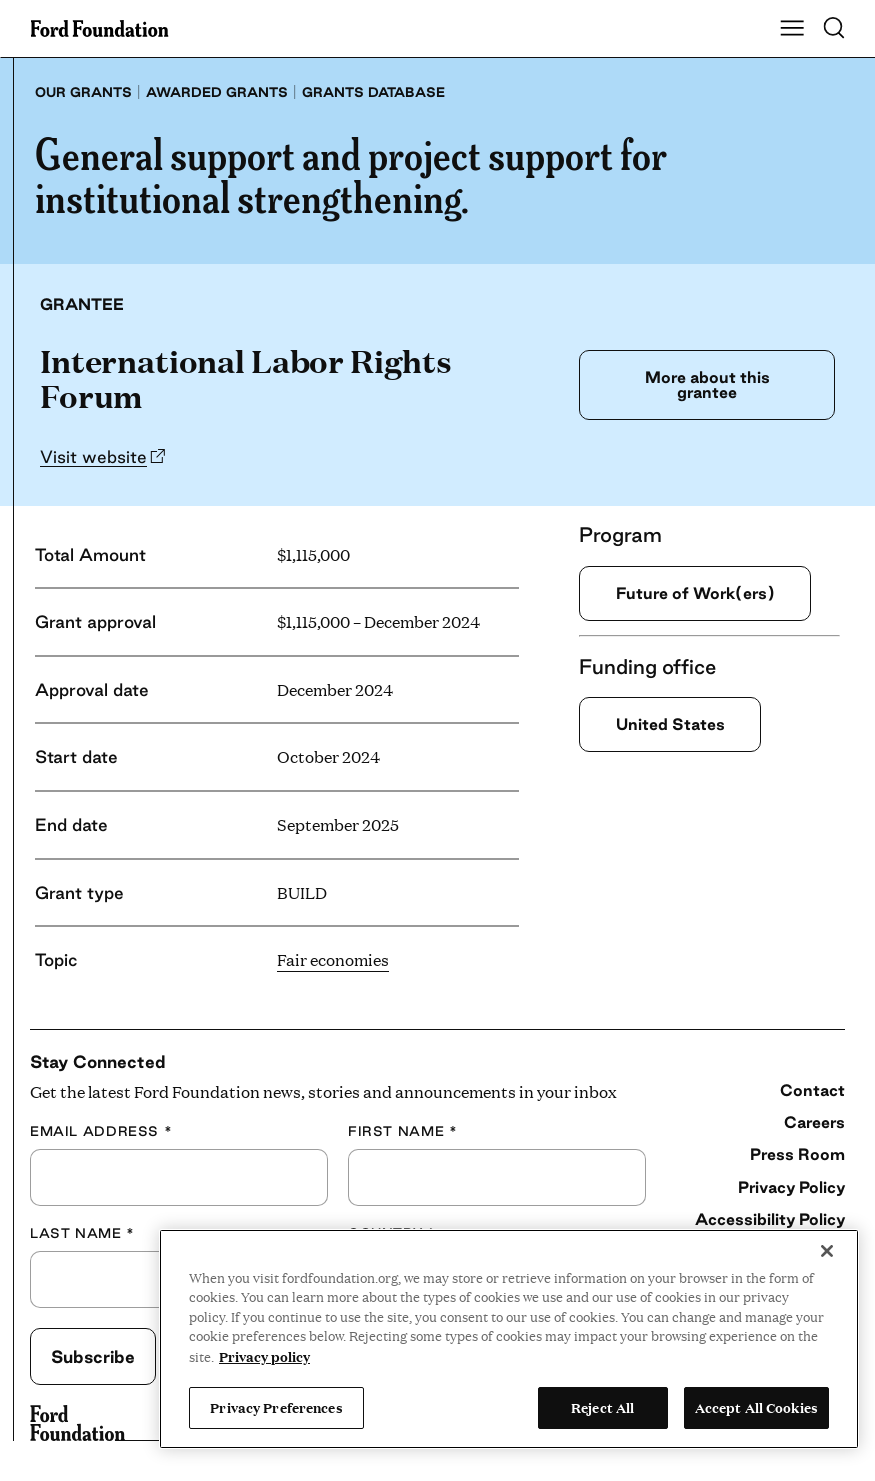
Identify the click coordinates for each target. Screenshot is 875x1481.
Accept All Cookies (756, 1407)
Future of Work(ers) (704, 593)
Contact (812, 1090)
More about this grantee (701, 384)
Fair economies (333, 959)
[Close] (827, 1251)
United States (676, 725)
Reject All (602, 1407)
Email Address (101, 1131)
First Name (402, 1131)
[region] (509, 1339)
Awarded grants (217, 92)
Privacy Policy (791, 1187)
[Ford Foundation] (77, 1423)
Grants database (373, 92)
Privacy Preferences (276, 1407)
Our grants (83, 92)
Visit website (93, 456)
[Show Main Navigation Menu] (792, 29)
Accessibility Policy (770, 1219)
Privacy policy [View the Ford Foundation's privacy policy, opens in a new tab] (264, 1356)
